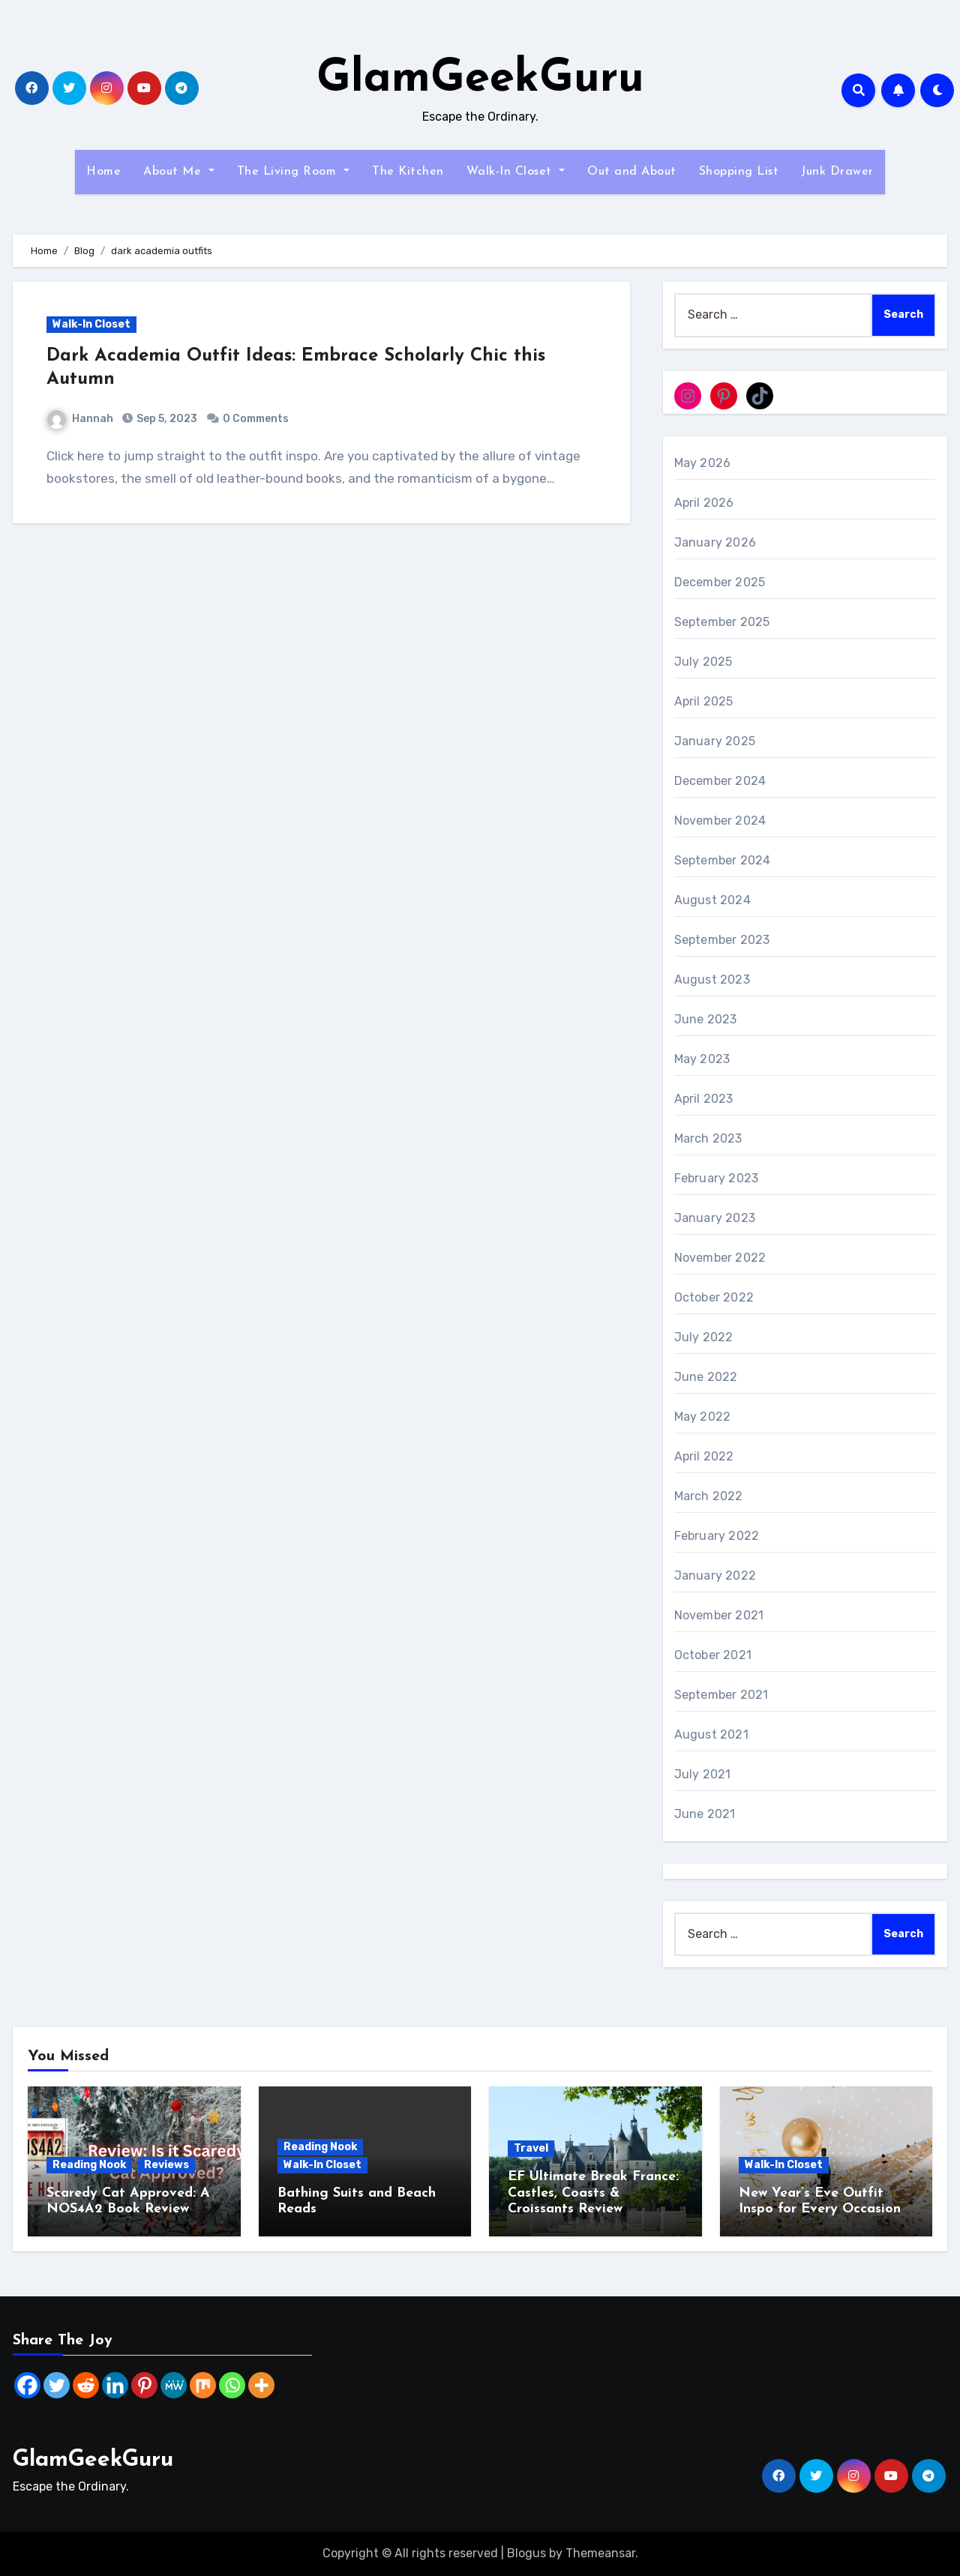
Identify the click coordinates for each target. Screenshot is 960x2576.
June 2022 (706, 1377)
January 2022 (715, 1575)
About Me (178, 172)
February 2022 (717, 1536)
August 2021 (711, 1734)
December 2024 (720, 781)
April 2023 (704, 1099)
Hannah (80, 418)
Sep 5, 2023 (165, 418)
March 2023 (708, 1138)
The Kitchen (408, 172)
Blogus (526, 2553)
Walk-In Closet (516, 172)
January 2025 (714, 741)
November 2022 (720, 1258)
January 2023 (714, 1218)
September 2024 (722, 860)
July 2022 (704, 1337)
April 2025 (704, 701)
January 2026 (715, 542)
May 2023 (702, 1059)
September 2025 (722, 622)
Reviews (166, 2164)
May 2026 (702, 463)
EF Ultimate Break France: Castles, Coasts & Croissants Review (593, 2193)
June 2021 (705, 1814)
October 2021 (713, 1655)
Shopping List (739, 172)
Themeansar (600, 2553)
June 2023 (705, 1019)
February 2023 (716, 1178)
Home (103, 172)
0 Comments (256, 418)
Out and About (631, 172)
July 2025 (703, 661)
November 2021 (719, 1615)
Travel (531, 2148)
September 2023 (722, 940)
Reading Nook (89, 2164)
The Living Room (293, 172)
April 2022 (704, 1456)
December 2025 (720, 582)
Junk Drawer (837, 172)
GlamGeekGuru (480, 79)
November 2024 (720, 820)
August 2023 (712, 979)
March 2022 (708, 1496)
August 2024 (712, 900)
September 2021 (721, 1695)
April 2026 (704, 503)
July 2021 (702, 1774)
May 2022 (702, 1416)
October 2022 (714, 1297)
